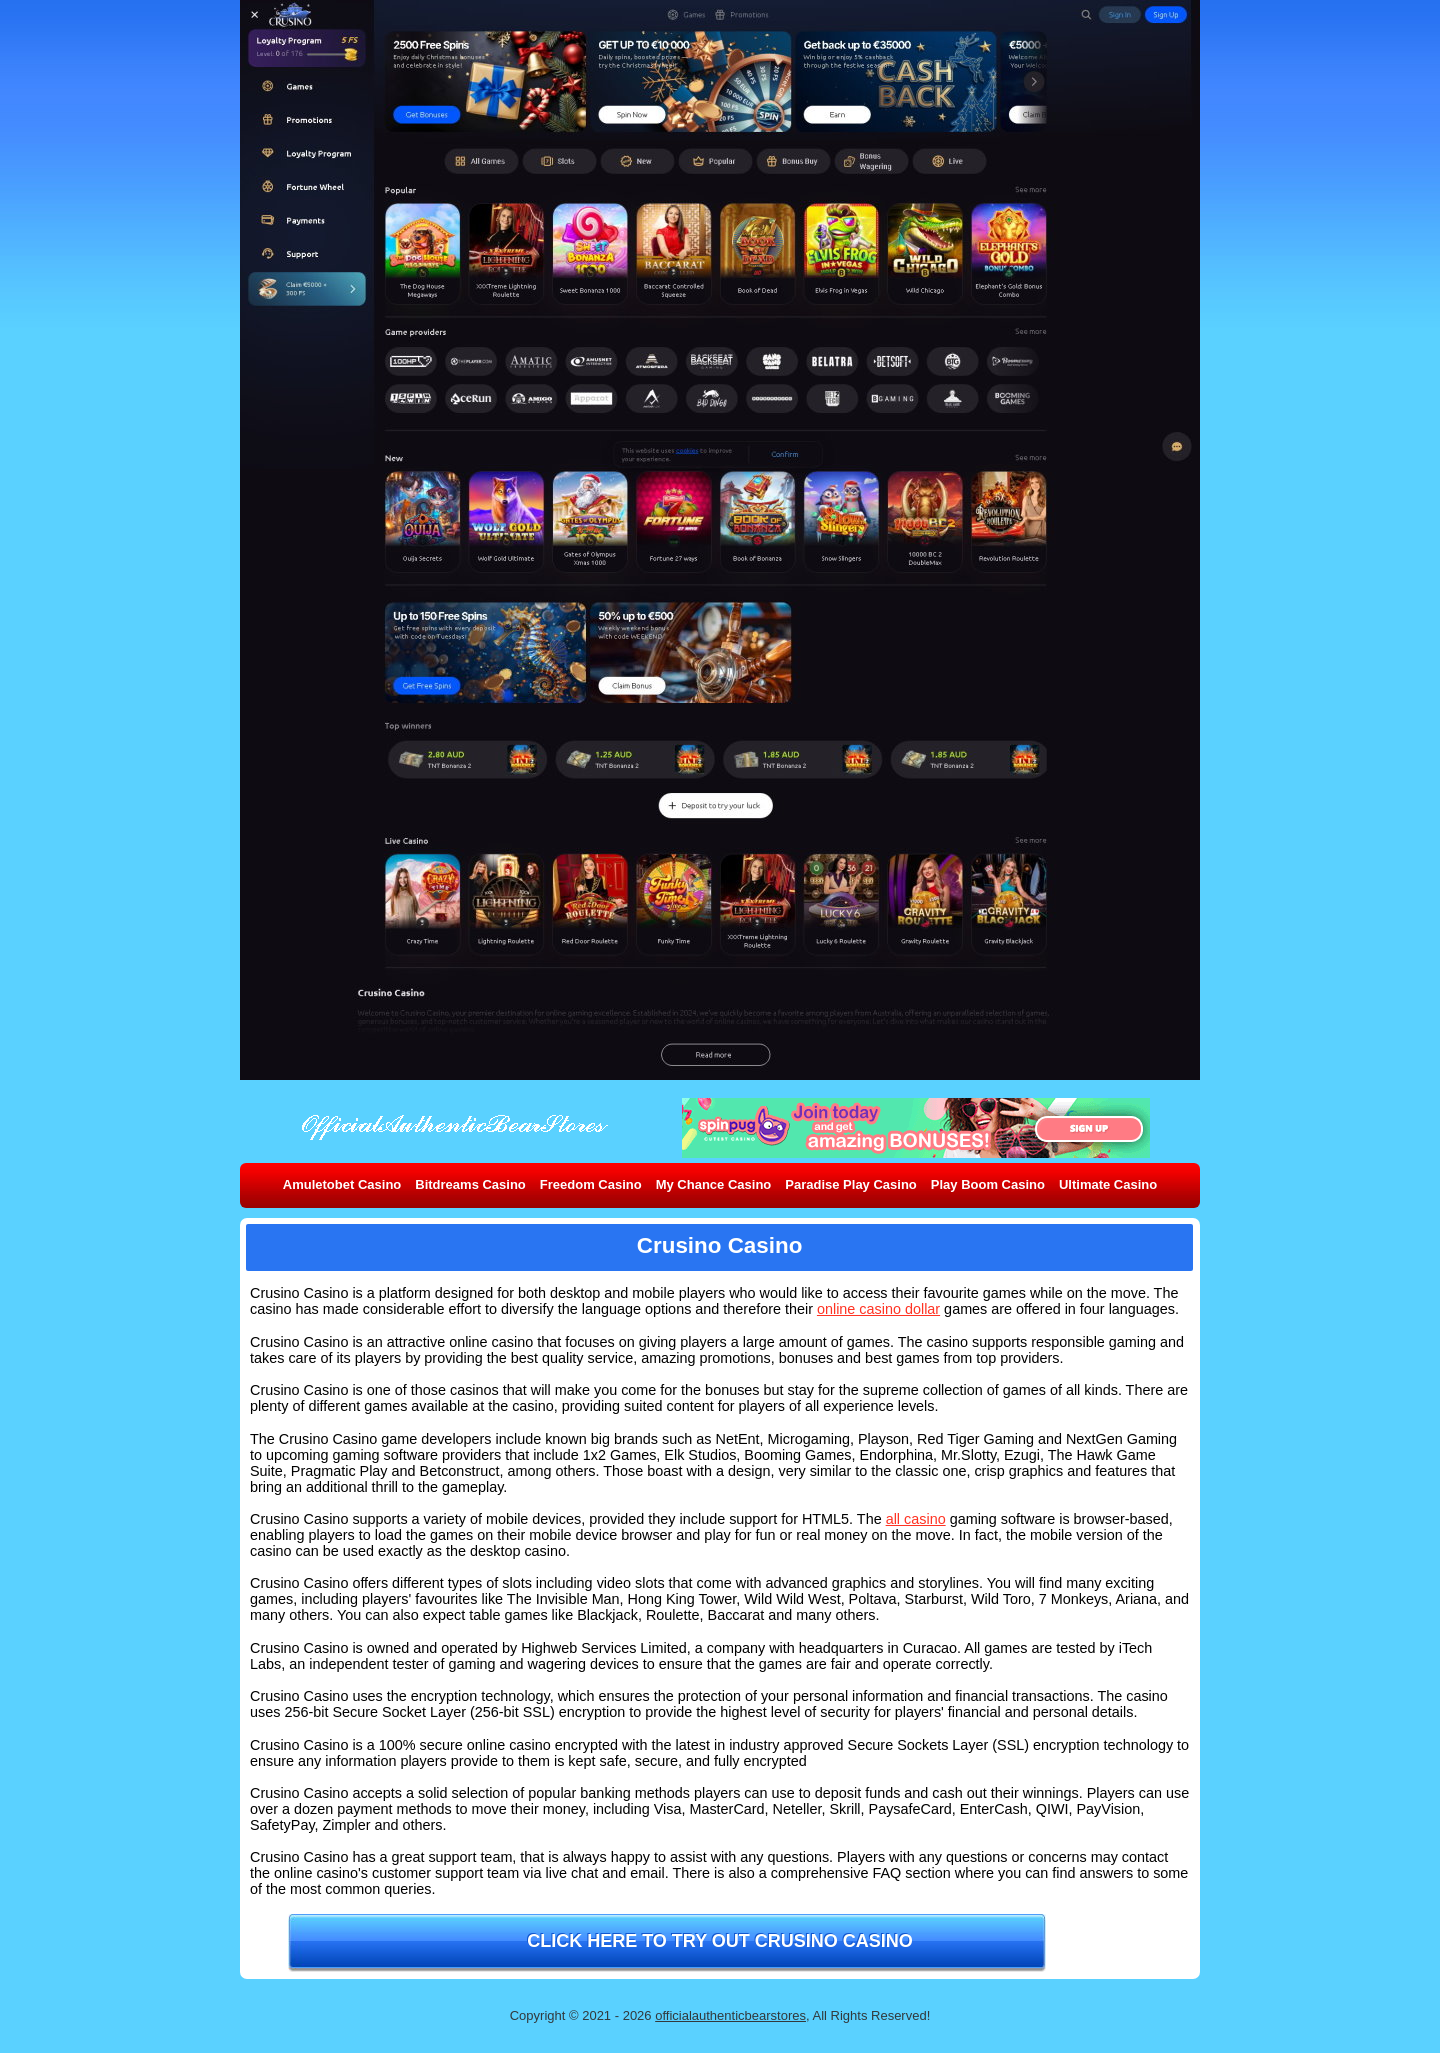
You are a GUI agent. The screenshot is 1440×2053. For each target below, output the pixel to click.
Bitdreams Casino (470, 1184)
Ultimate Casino (1108, 1184)
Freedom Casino (591, 1184)
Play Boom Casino (988, 1184)
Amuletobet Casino (342, 1184)
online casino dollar (878, 1309)
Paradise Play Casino (851, 1184)
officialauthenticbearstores (730, 2015)
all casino (916, 1519)
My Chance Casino (714, 1184)
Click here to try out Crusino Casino (720, 1941)
